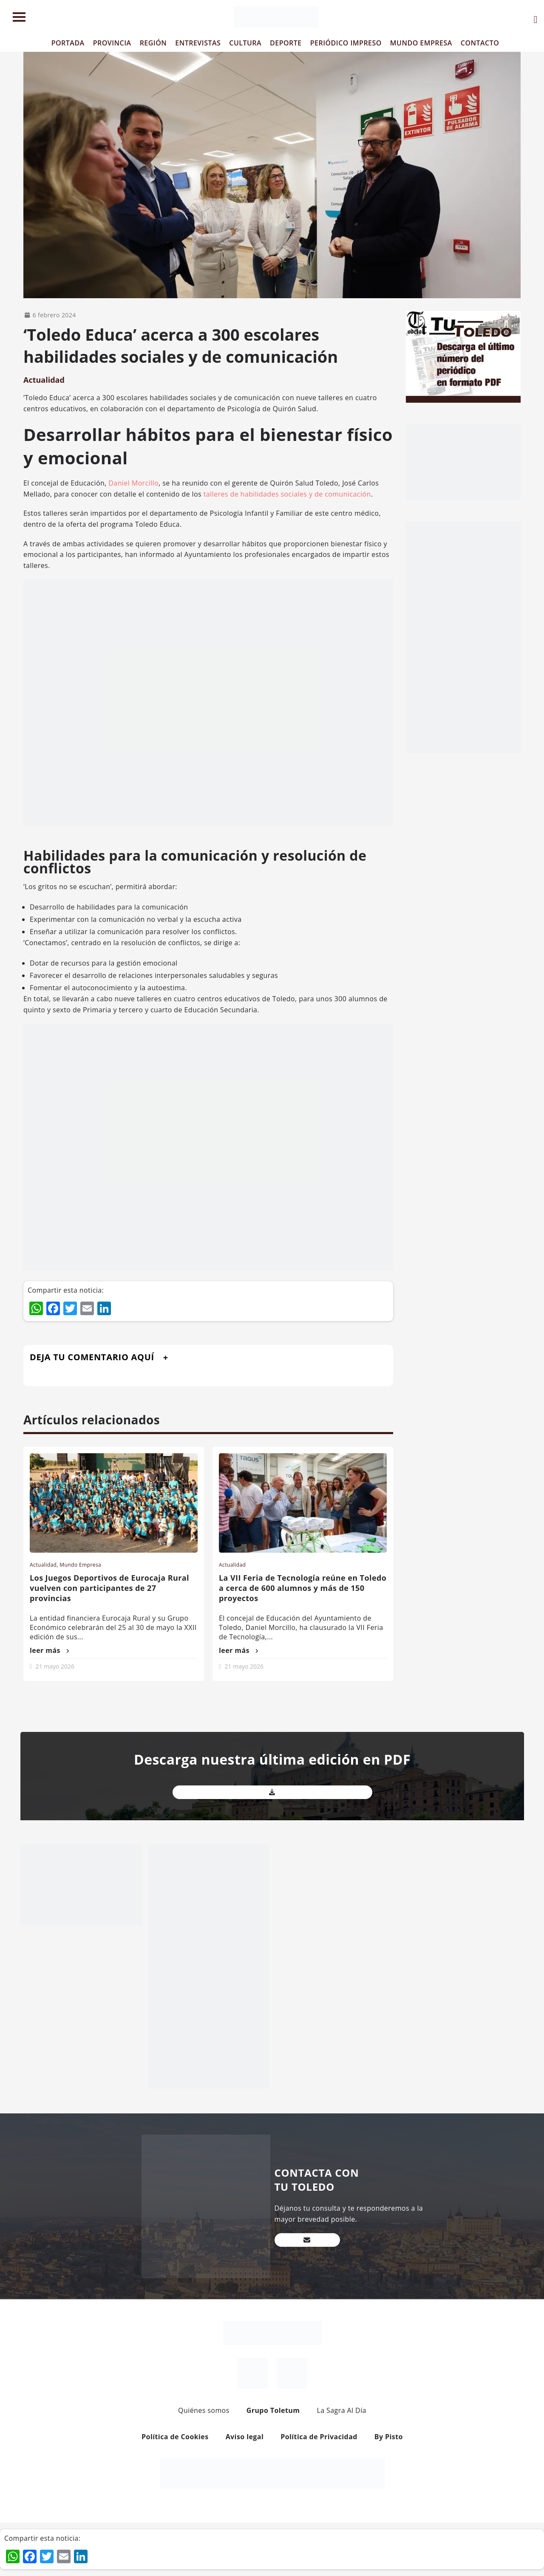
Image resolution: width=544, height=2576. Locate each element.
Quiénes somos (204, 2410)
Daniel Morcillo (133, 483)
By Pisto (388, 2436)
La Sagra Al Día (341, 2410)
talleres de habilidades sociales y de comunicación (287, 494)
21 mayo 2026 (55, 1666)
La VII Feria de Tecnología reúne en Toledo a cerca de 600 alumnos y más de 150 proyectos (302, 1588)
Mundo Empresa (80, 1564)
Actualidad (44, 380)
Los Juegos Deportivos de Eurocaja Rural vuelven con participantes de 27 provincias (109, 1588)
